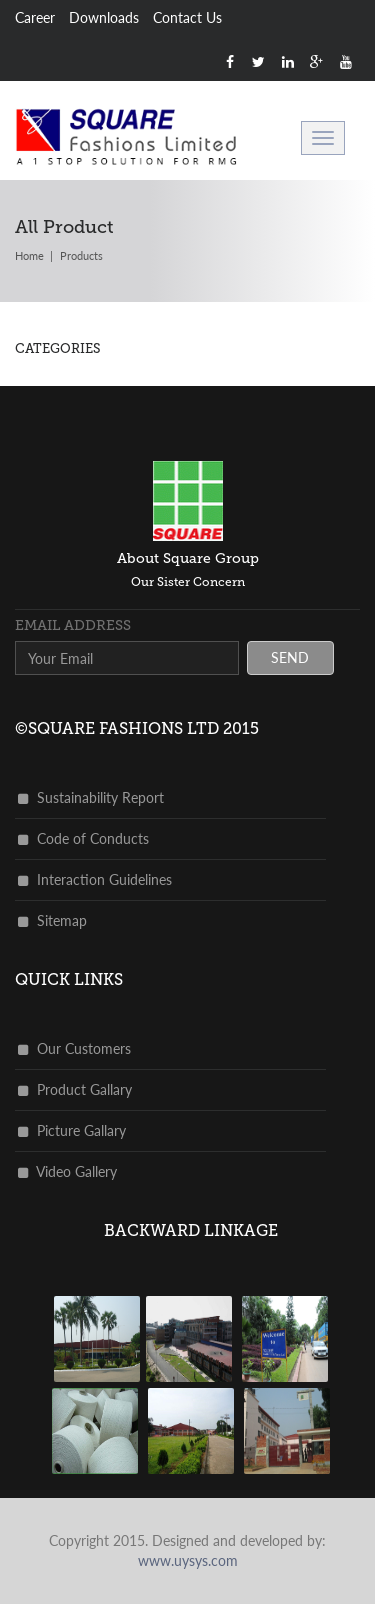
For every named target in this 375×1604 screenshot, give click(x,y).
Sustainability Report (91, 797)
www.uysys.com (188, 1560)
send (290, 657)
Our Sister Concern (188, 582)
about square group (188, 558)
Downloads (104, 17)
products (81, 255)
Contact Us (187, 17)
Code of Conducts (83, 838)
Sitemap (52, 920)
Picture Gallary (72, 1130)
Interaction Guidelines (95, 879)
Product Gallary (75, 1089)
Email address (73, 625)
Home (29, 255)
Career (35, 17)
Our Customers (74, 1048)
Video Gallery (67, 1171)
